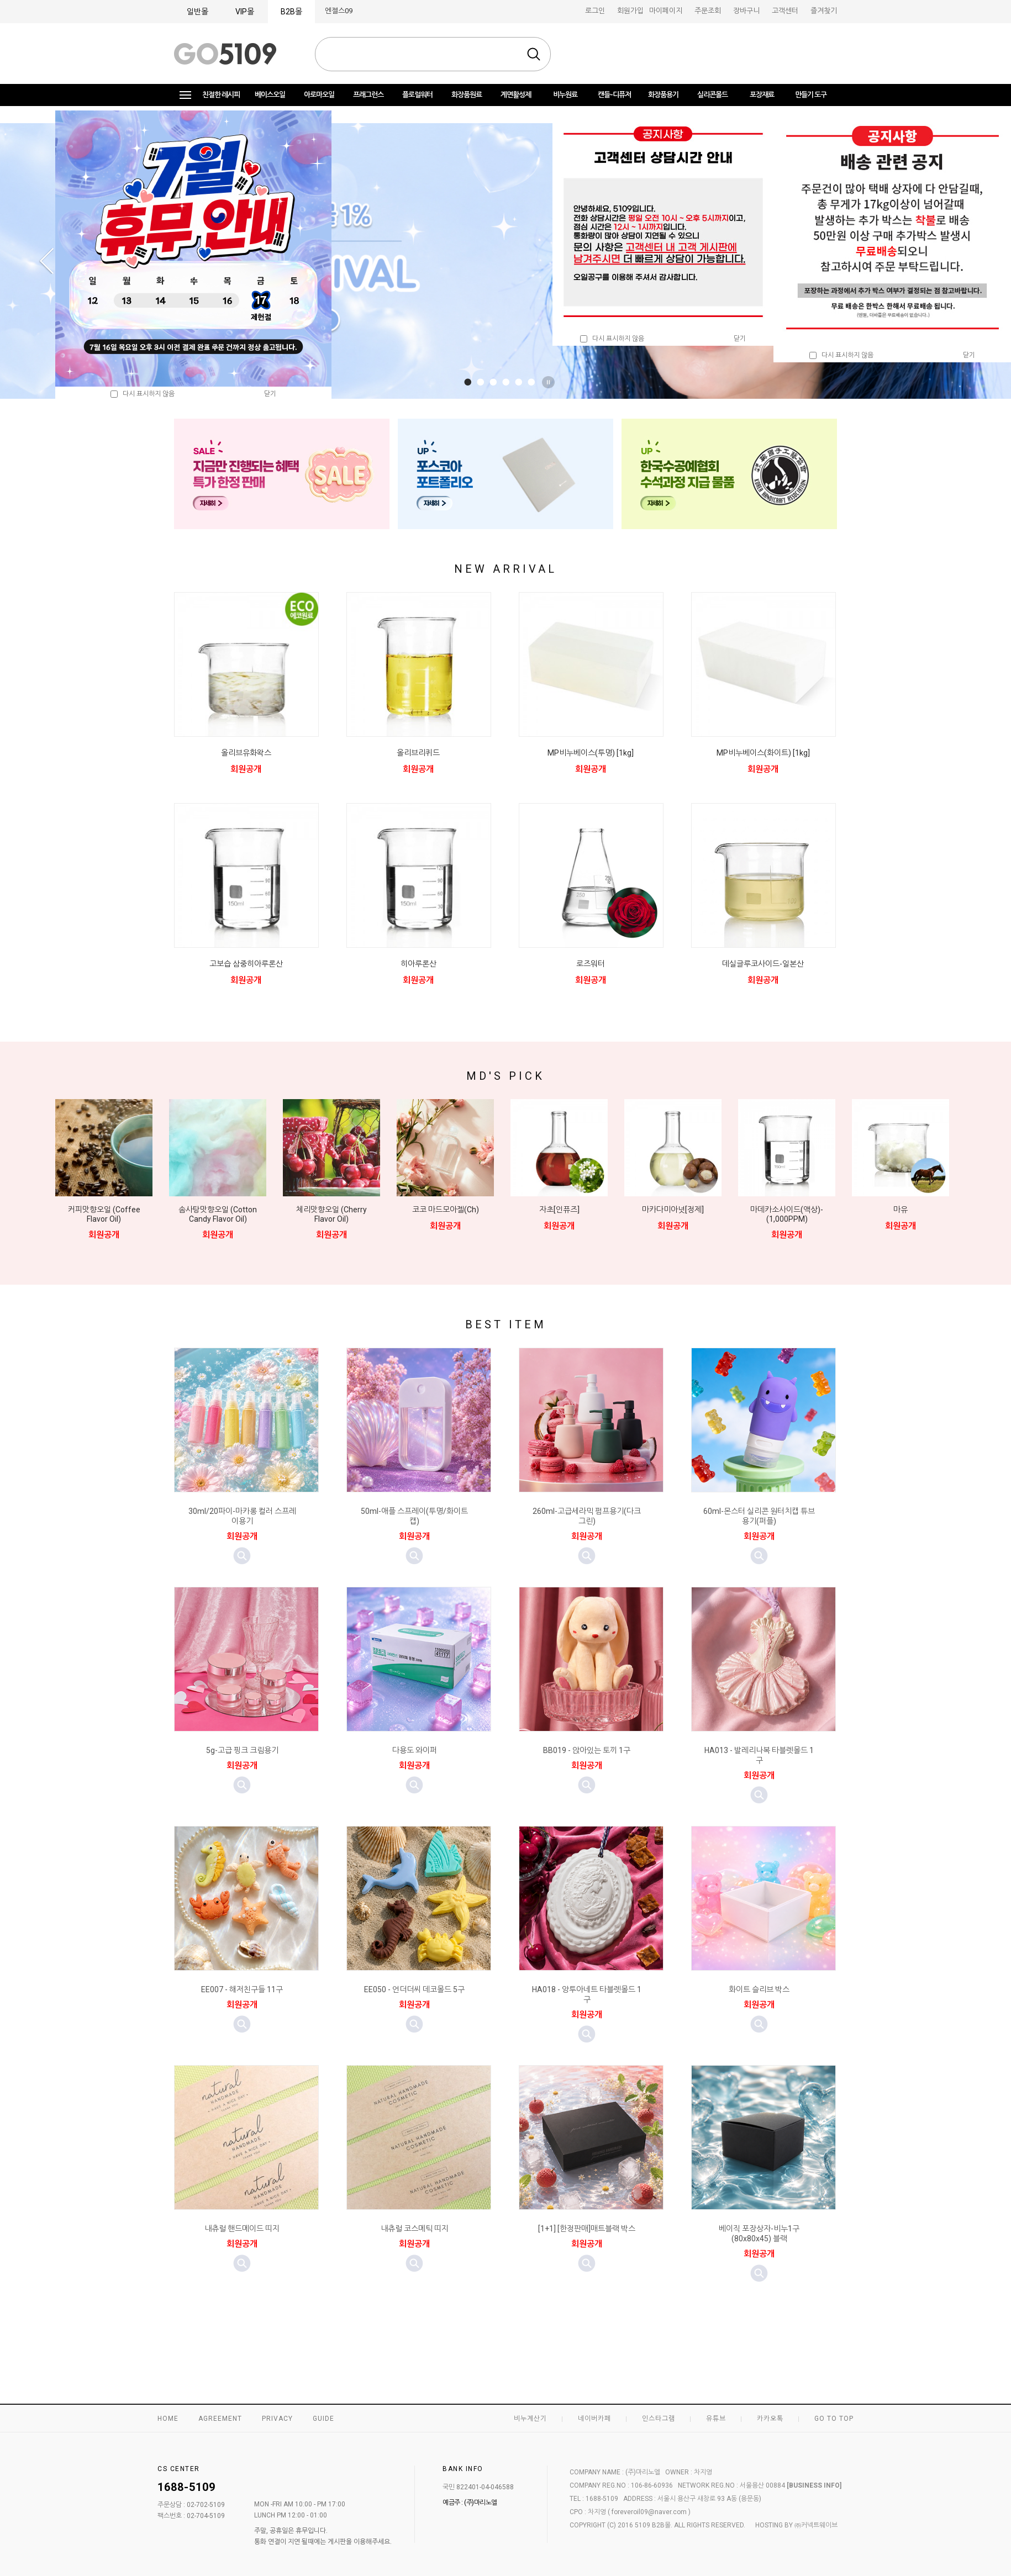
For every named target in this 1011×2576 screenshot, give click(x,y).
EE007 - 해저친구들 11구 (242, 1989)
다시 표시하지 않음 (612, 338)
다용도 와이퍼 (414, 1750)
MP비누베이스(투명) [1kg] (590, 752)
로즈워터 (590, 963)
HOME (167, 2418)
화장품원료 (466, 95)
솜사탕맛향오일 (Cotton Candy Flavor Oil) (217, 1214)
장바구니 (746, 11)
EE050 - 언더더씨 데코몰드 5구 (414, 1989)
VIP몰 (244, 11)
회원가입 (630, 11)
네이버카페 (594, 2418)
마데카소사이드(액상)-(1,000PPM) (786, 1214)
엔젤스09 (338, 11)
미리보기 (242, 1556)
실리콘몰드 (712, 95)
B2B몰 (291, 11)
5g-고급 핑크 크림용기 (242, 1750)
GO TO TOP (834, 2418)
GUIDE (323, 2418)
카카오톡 (770, 2418)
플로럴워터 (417, 95)
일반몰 (197, 11)
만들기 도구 (810, 95)
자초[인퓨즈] (559, 1209)
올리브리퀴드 (418, 752)
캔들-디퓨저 (614, 95)
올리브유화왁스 (246, 752)
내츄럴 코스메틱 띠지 (415, 2228)
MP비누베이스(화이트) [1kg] (763, 752)
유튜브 (716, 2418)
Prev (46, 261)
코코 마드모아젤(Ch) (445, 1209)
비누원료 (565, 95)
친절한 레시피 (221, 95)
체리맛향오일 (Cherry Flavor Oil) (331, 1214)
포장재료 (762, 95)
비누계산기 (530, 2418)
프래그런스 (368, 95)
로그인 (595, 11)
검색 (533, 54)
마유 (900, 1209)
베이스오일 (270, 95)
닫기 (740, 338)
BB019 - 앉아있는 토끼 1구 (586, 1750)
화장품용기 (663, 95)
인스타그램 (658, 2418)
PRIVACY (277, 2418)
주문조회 (707, 11)
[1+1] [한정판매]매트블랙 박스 (586, 2228)
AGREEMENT (220, 2418)
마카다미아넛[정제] (673, 1209)
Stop (550, 382)
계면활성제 (516, 95)
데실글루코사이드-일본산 (763, 963)
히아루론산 (418, 963)
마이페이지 (665, 11)
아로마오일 (319, 95)
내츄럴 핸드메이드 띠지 (242, 2228)
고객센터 (785, 11)
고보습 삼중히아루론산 (246, 963)
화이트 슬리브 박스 (759, 1989)
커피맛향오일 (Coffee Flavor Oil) (104, 1214)
